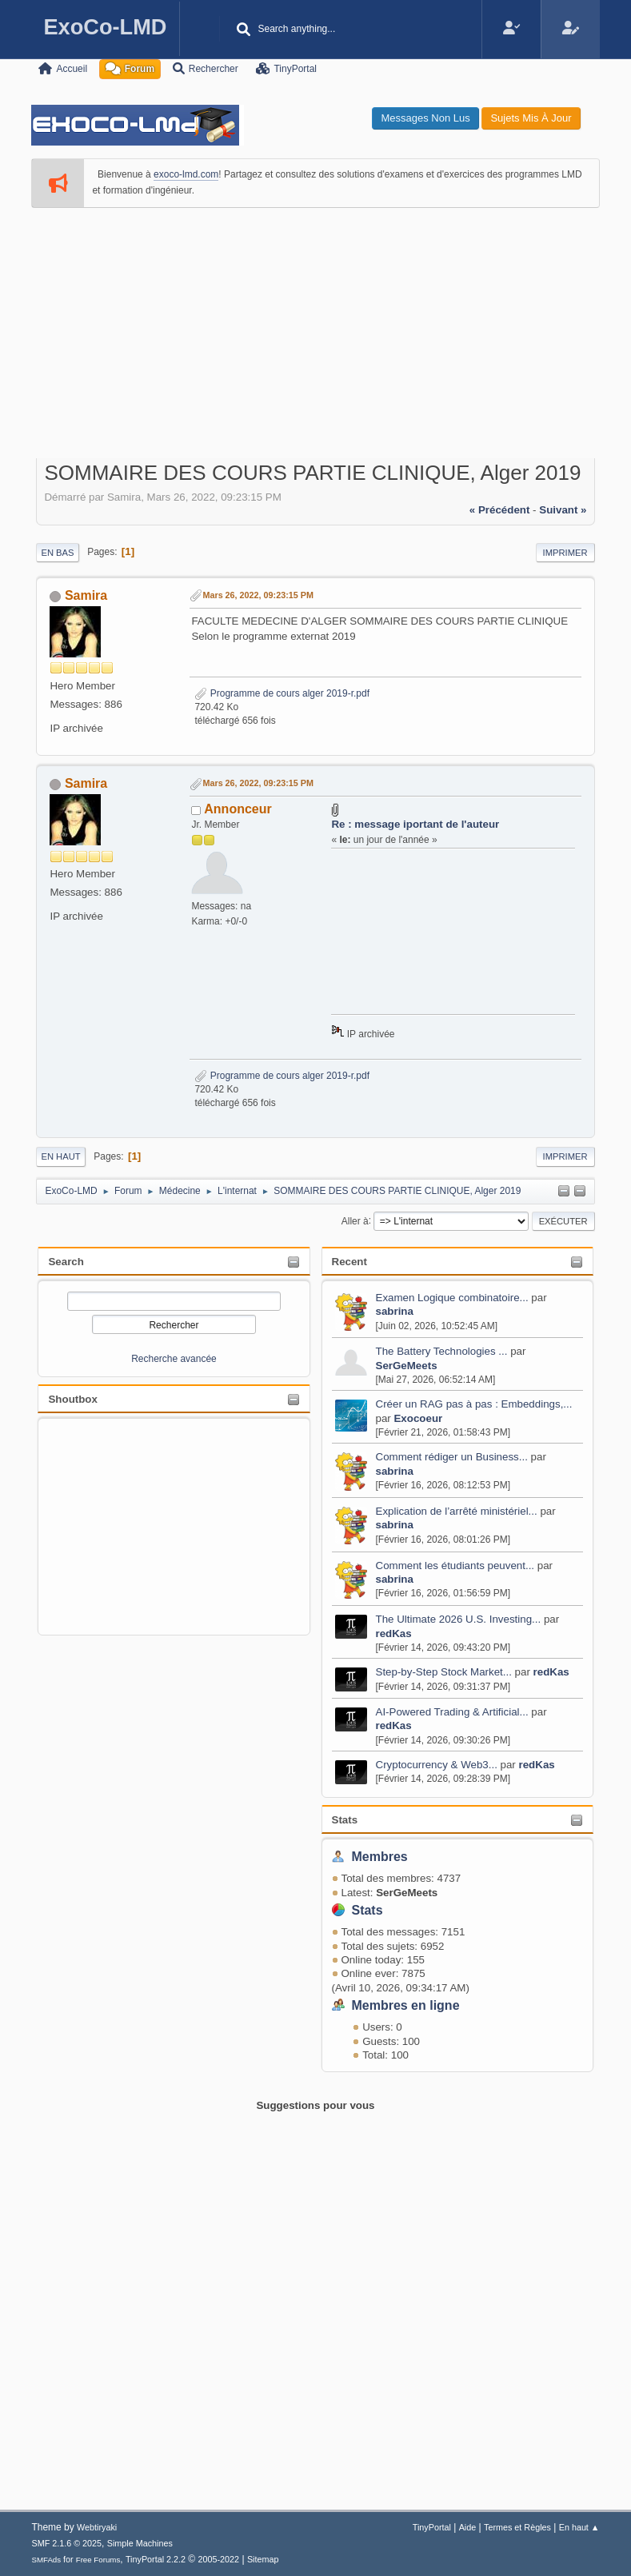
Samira (86, 595)
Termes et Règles (517, 2527)
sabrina (394, 1311)
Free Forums (98, 2559)
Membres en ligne (406, 2005)
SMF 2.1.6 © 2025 (66, 2543)
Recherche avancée (174, 1358)
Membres (380, 1856)
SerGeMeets (406, 1366)
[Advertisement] (316, 329)
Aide (468, 2527)
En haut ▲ (579, 2527)
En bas (57, 552)
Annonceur (237, 809)
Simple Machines (140, 2543)
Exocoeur (417, 1418)
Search (65, 1262)
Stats (345, 1820)
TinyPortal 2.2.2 (156, 2559)
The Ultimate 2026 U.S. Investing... (458, 1619)
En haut (60, 1156)
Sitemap (263, 2559)
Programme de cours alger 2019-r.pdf (281, 693)
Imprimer (565, 552)
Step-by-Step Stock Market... (444, 1672)
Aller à (355, 1220)
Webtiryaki (97, 2527)
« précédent (499, 510)
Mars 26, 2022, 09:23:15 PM (257, 595)
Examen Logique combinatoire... (452, 1298)
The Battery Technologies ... (442, 1351)
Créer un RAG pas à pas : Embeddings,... (474, 1404)
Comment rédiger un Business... (452, 1457)
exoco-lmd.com (186, 174)
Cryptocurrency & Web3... (436, 1765)
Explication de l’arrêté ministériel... (456, 1511)
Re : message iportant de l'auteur (415, 824)
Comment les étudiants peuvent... (455, 1566)
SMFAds (46, 2559)
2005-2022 (219, 2559)
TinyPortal (432, 2527)
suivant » (562, 510)
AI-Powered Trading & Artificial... (452, 1712)
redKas (394, 1633)
